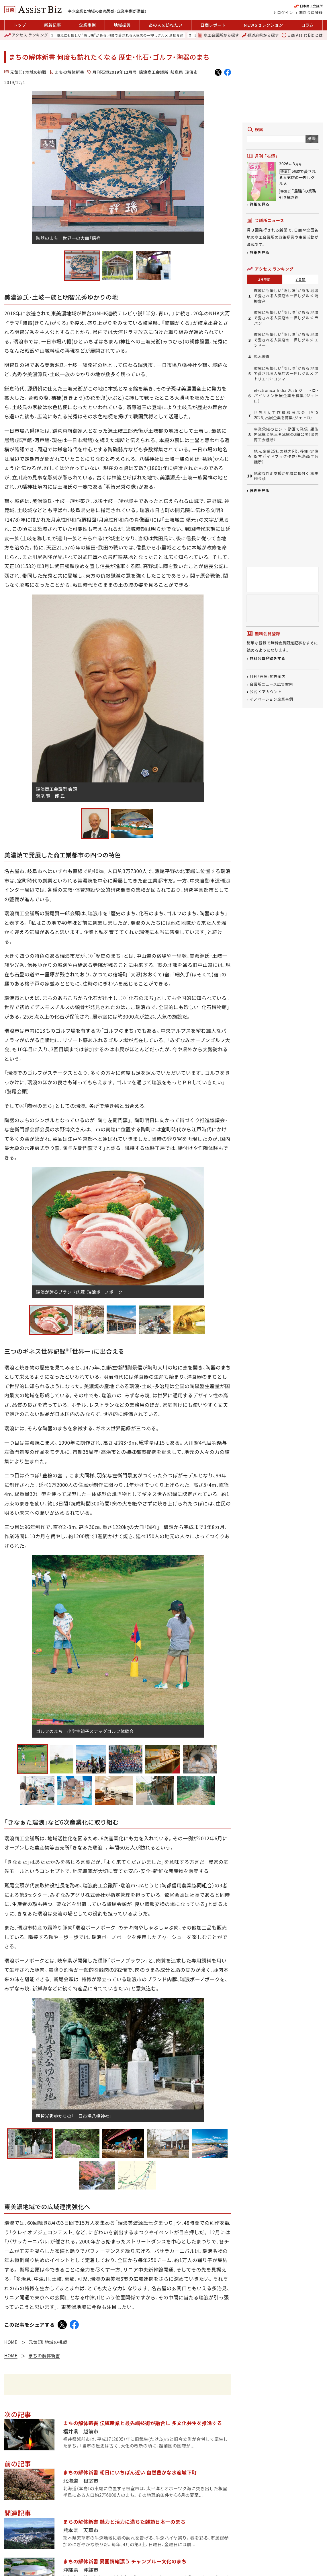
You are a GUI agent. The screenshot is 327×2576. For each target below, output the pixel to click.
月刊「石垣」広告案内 (267, 676)
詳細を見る (259, 204)
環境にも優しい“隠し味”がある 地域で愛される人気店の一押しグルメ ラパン (286, 318)
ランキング (26, 35)
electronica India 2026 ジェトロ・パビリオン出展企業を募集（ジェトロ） (286, 396)
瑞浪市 (191, 72)
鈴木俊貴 (262, 356)
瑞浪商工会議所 (153, 72)
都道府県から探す (260, 35)
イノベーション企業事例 (271, 699)
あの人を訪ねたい (166, 25)
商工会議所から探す (218, 35)
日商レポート (213, 25)
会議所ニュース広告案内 (271, 684)
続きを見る (259, 490)
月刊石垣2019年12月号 (114, 72)
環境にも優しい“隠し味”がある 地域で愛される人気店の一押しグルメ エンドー (286, 340)
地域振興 (122, 25)
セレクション (263, 25)
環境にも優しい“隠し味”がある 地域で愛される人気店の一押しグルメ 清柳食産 (119, 35)
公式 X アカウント (266, 691)
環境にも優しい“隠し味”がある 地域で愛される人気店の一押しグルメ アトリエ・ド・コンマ (286, 374)
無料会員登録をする (267, 658)
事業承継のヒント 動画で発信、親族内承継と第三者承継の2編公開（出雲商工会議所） (286, 434)
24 (264, 279)
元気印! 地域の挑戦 (28, 72)
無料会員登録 (311, 12)
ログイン (285, 12)
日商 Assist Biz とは (302, 35)
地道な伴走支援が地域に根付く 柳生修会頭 (286, 476)
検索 (312, 138)
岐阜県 (177, 72)
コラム (307, 25)
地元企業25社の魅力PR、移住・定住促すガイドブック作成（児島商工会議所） (286, 457)
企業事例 (87, 25)
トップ (19, 25)
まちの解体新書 (69, 72)
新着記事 (52, 25)
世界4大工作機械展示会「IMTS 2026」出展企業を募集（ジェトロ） (286, 415)
